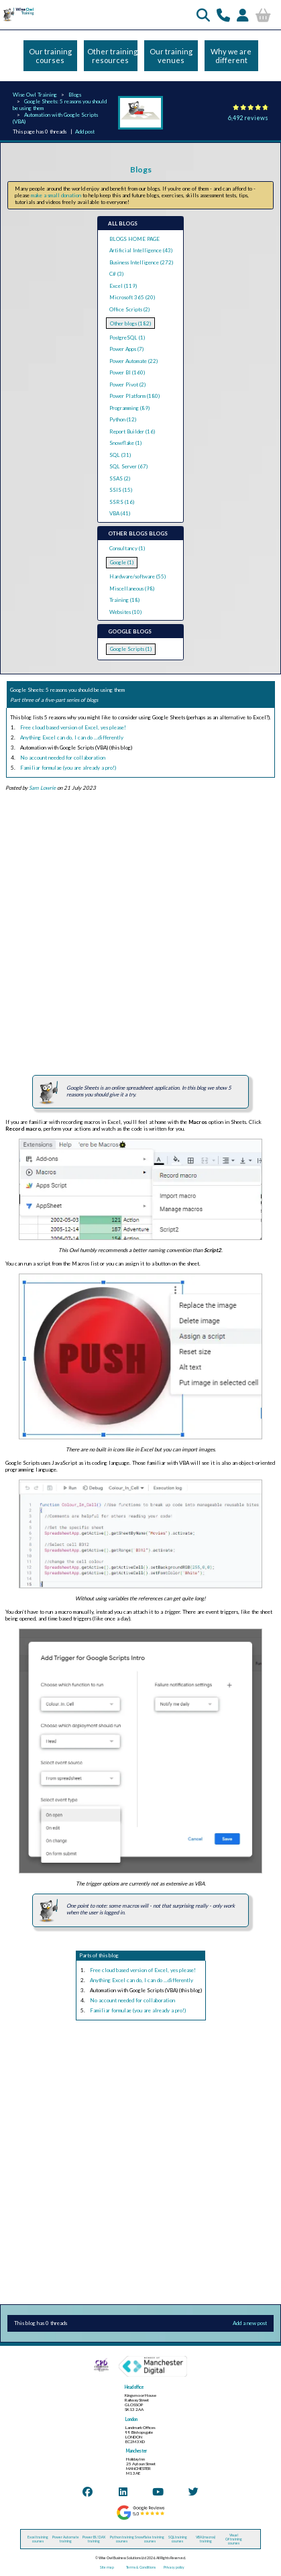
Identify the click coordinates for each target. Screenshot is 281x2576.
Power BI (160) (127, 372)
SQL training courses (177, 2539)
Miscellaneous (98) (131, 588)
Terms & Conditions (141, 2567)
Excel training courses (37, 2539)
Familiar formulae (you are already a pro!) (68, 767)
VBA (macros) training (205, 2539)
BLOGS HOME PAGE (134, 239)
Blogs (74, 94)
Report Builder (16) (132, 431)
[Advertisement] (135, 933)
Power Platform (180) (134, 396)
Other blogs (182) (130, 323)
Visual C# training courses (233, 2539)
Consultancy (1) (127, 548)
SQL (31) (120, 455)
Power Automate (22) (133, 361)
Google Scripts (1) (131, 649)
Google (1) (121, 562)
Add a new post (250, 2323)
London (131, 2419)
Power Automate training (65, 2539)
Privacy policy (174, 2567)
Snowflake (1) (125, 443)
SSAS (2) (119, 478)
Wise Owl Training (35, 94)
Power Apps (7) (126, 349)
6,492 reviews (248, 117)
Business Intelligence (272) (141, 262)
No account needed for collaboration (62, 757)
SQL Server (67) (128, 466)
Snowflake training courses (149, 2539)
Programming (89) (129, 408)
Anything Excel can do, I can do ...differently (71, 737)
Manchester (136, 2451)
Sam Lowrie (42, 787)
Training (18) (124, 600)
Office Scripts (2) (129, 309)
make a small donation (56, 195)
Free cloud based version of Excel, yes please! (73, 727)
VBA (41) (119, 513)
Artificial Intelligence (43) (140, 250)
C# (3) (116, 273)
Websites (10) (125, 612)
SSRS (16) (121, 502)
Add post (85, 131)
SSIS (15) (120, 489)
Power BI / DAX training (93, 2539)
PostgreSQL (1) (127, 337)
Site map (107, 2567)
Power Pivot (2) (127, 384)
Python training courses (122, 2539)
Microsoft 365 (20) (132, 297)
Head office (134, 2387)
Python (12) (122, 419)
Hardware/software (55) (137, 576)
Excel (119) (123, 285)
